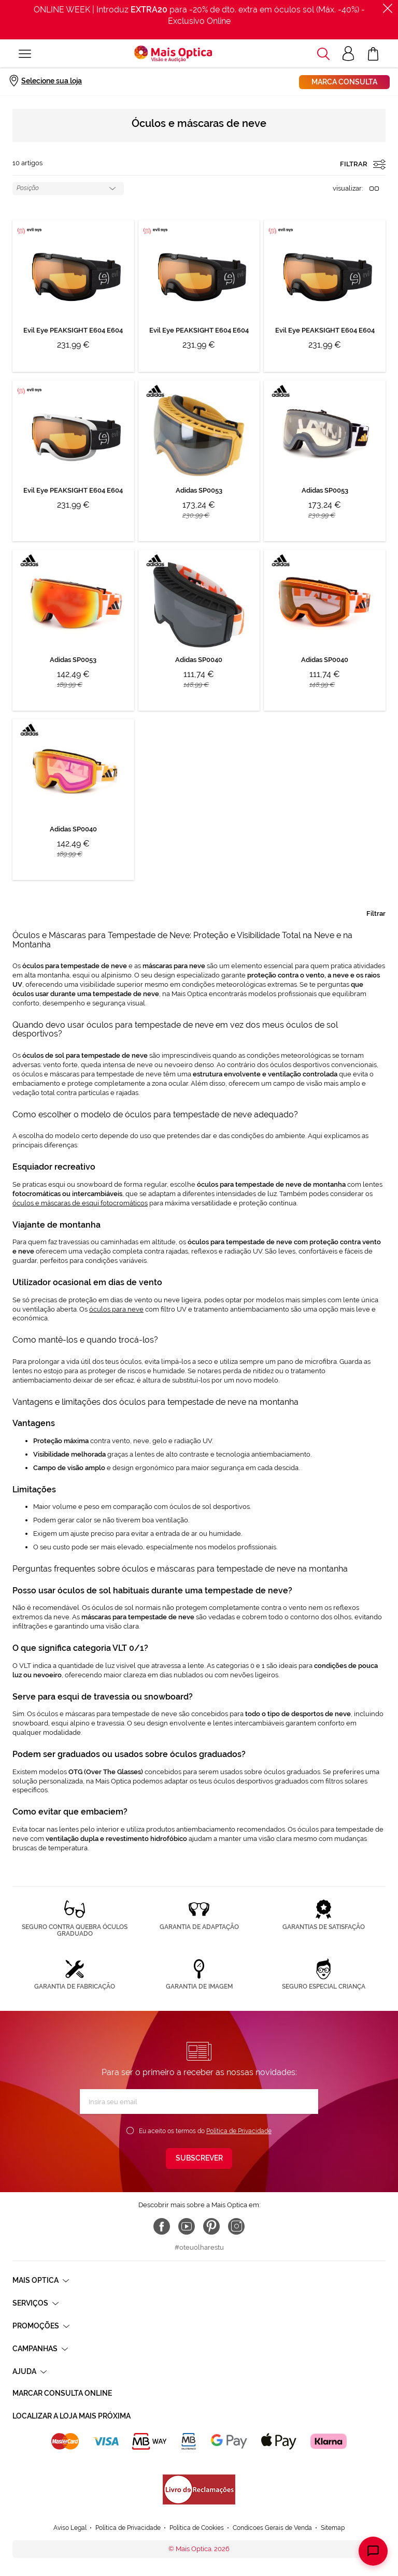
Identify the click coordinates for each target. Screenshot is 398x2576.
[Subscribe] (199, 2158)
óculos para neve (116, 1309)
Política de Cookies (196, 2527)
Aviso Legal (70, 2527)
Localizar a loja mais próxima (71, 2416)
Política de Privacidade (239, 2131)
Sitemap (333, 2527)
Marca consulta (344, 82)
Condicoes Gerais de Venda (272, 2527)
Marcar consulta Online (62, 2393)
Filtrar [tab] (376, 913)
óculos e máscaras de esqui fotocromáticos (80, 1203)
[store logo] (173, 54)
